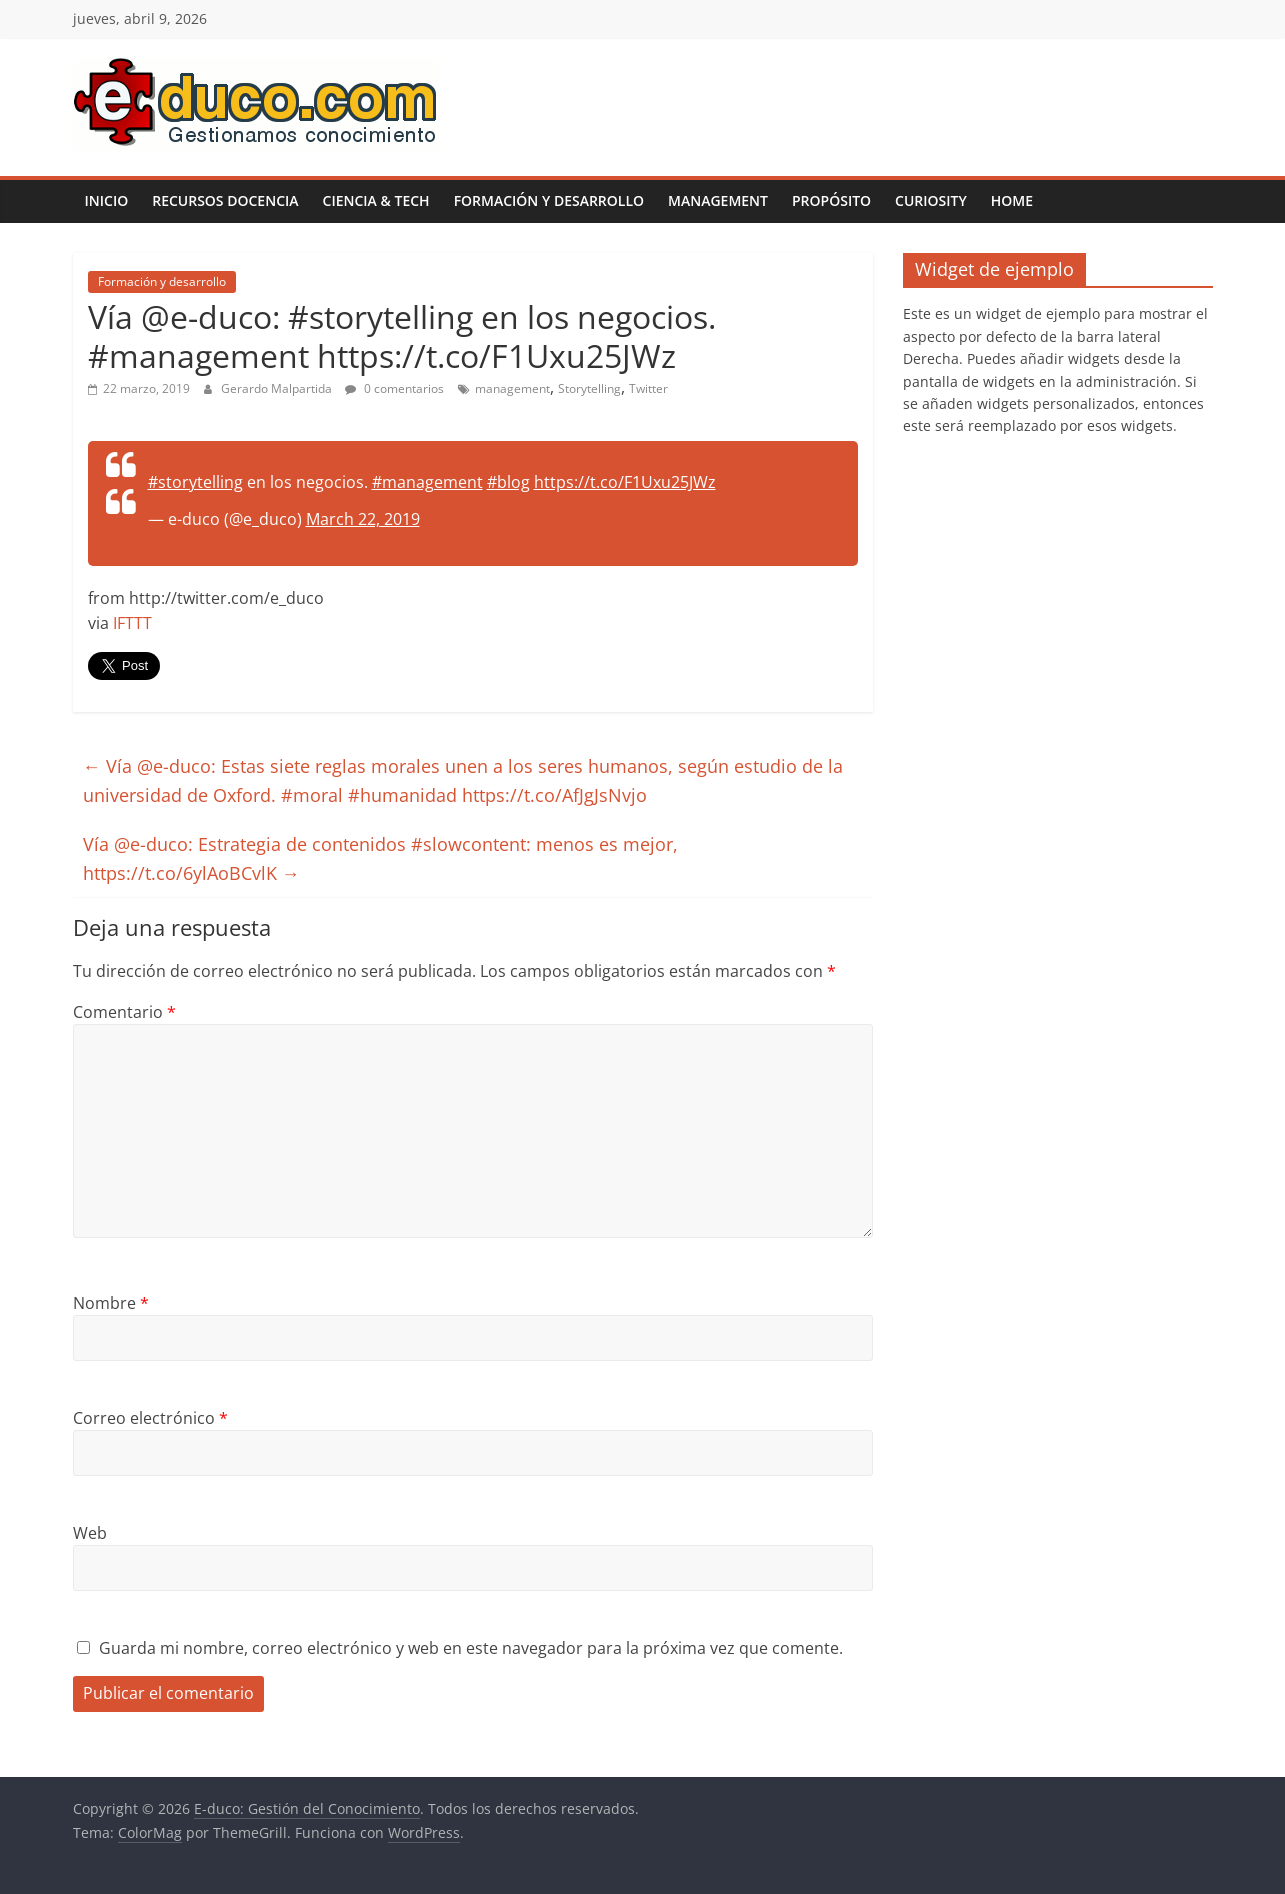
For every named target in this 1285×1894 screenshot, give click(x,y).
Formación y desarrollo (549, 200)
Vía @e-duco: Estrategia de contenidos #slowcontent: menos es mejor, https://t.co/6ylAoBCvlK (380, 858)
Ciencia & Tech (376, 200)
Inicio (107, 200)
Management (718, 200)
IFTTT (132, 623)
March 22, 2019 (363, 519)
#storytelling (195, 482)
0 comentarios (394, 388)
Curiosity (931, 200)
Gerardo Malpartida (278, 388)
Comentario (124, 1012)
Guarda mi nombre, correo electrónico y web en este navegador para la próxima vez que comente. (471, 1648)
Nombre (111, 1303)
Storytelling (589, 388)
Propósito (831, 200)
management (512, 388)
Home (1012, 200)
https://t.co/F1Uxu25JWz (625, 482)
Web (90, 1533)
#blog (508, 482)
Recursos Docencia (225, 200)
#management (427, 482)
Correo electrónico (150, 1418)
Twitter (648, 388)
